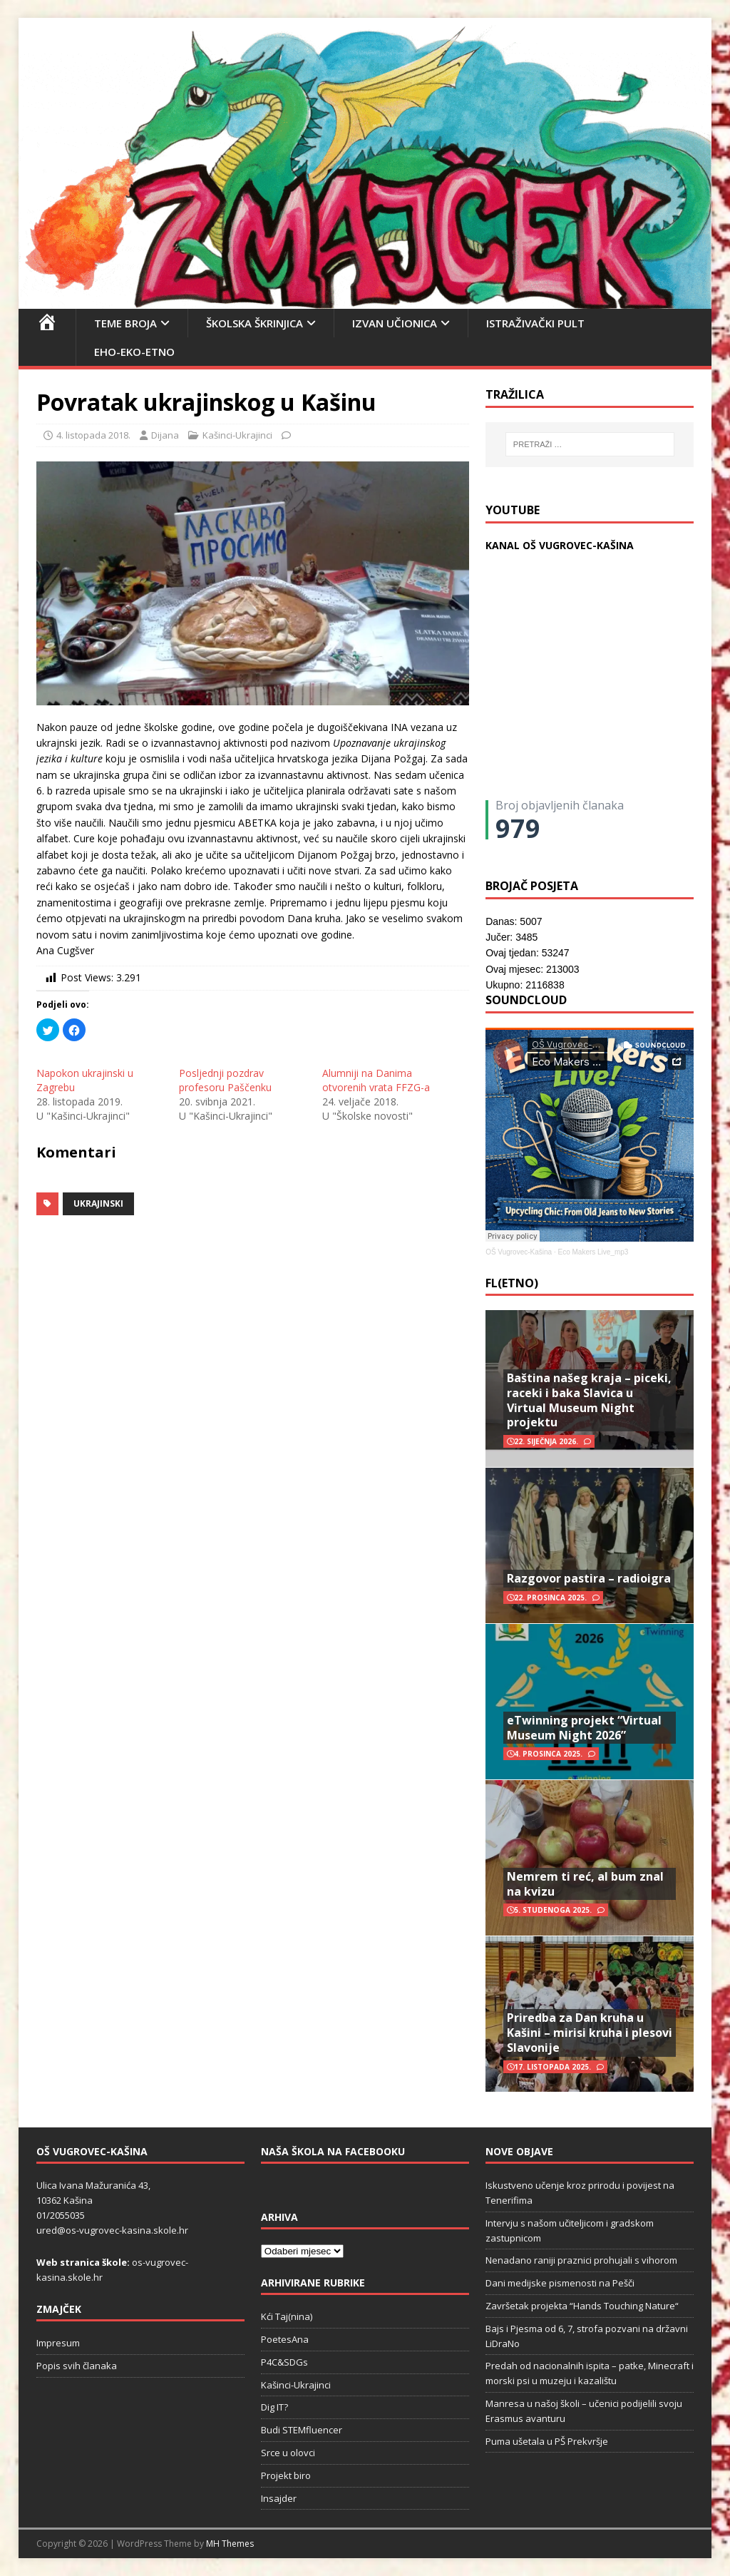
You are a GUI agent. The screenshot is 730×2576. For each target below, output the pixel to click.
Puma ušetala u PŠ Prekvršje (546, 2441)
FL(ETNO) (511, 1283)
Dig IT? (274, 2407)
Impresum (58, 2342)
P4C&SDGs (284, 2362)
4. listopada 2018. (93, 435)
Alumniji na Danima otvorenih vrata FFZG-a (376, 1080)
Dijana (165, 435)
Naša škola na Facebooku (333, 2151)
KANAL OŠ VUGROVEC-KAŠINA (559, 545)
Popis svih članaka (76, 2365)
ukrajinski (98, 1203)
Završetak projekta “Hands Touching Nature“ (582, 2305)
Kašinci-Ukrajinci (237, 435)
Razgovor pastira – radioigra (589, 1578)
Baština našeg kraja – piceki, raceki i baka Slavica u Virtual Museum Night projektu (589, 1400)
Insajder (279, 2498)
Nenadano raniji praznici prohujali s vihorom (581, 2260)
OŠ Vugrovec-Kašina (518, 1252)
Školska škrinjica (254, 323)
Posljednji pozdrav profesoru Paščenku (225, 1080)
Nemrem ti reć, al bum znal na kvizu (585, 1884)
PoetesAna (285, 2339)
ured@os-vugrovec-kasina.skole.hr (112, 2230)
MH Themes (230, 2543)
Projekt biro (286, 2475)
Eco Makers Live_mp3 (592, 1252)
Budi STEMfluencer (301, 2429)
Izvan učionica (394, 323)
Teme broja (125, 323)
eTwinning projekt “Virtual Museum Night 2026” (584, 1727)
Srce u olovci (288, 2452)
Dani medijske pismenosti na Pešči (559, 2282)
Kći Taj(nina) (286, 2316)
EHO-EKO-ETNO (134, 351)
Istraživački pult (535, 323)
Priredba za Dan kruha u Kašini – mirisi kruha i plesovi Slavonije (589, 2032)
